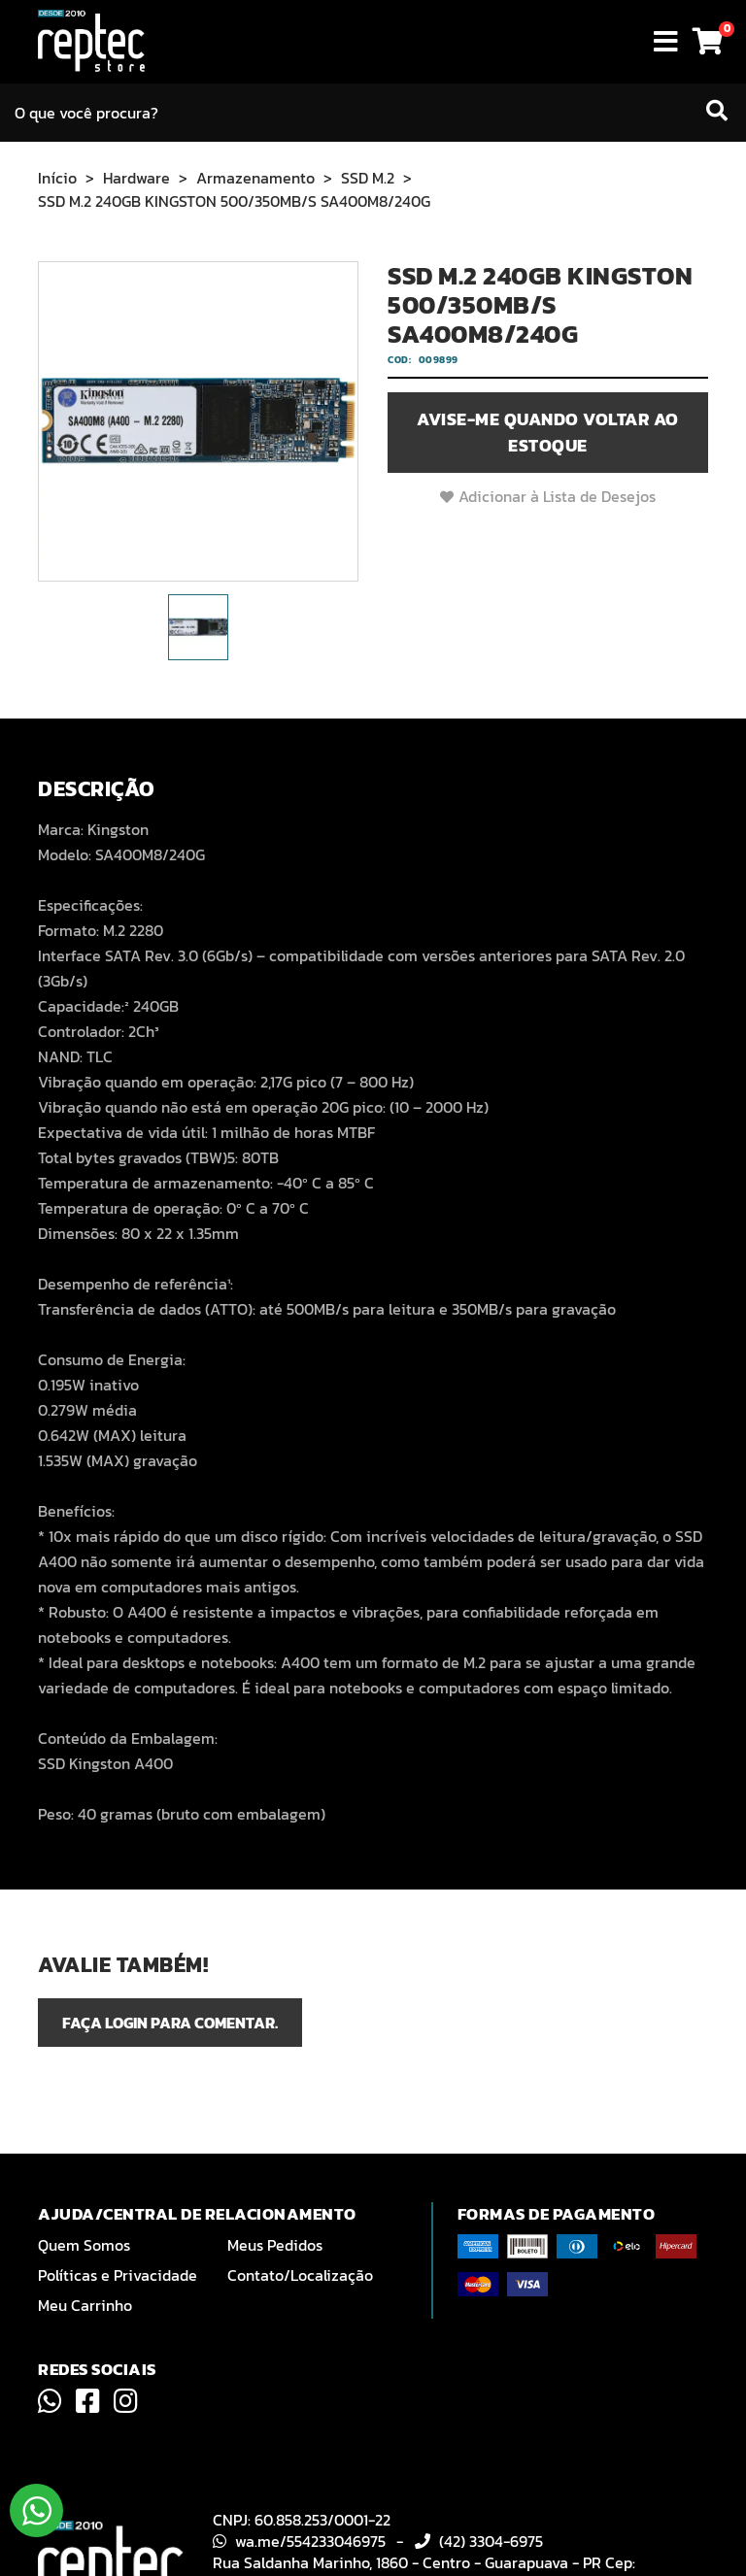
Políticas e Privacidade (117, 2275)
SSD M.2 (367, 177)
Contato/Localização (300, 2275)
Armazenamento (255, 177)
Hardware (136, 177)
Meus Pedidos (274, 2245)
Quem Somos (84, 2245)
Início (57, 177)
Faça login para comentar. (170, 2022)
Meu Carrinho (85, 2305)
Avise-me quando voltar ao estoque (548, 432)
